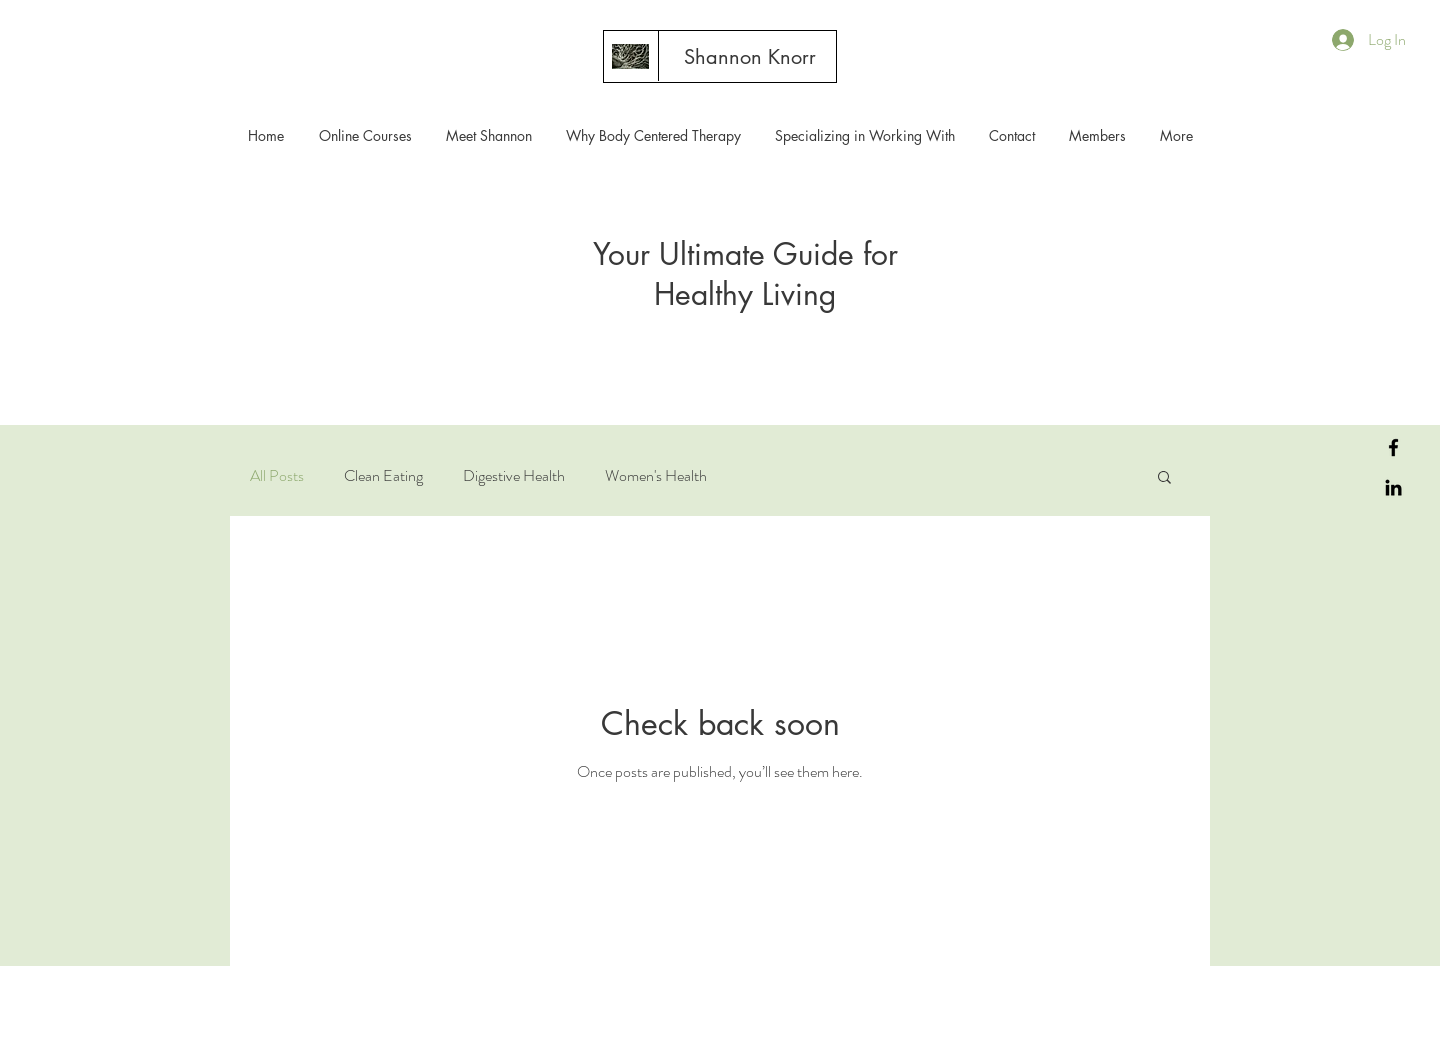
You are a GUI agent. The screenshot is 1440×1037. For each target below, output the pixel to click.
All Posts (277, 476)
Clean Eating (383, 476)
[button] (1164, 478)
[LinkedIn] (1393, 487)
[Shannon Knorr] (750, 57)
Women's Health (656, 476)
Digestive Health (514, 476)
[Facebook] (1393, 447)
